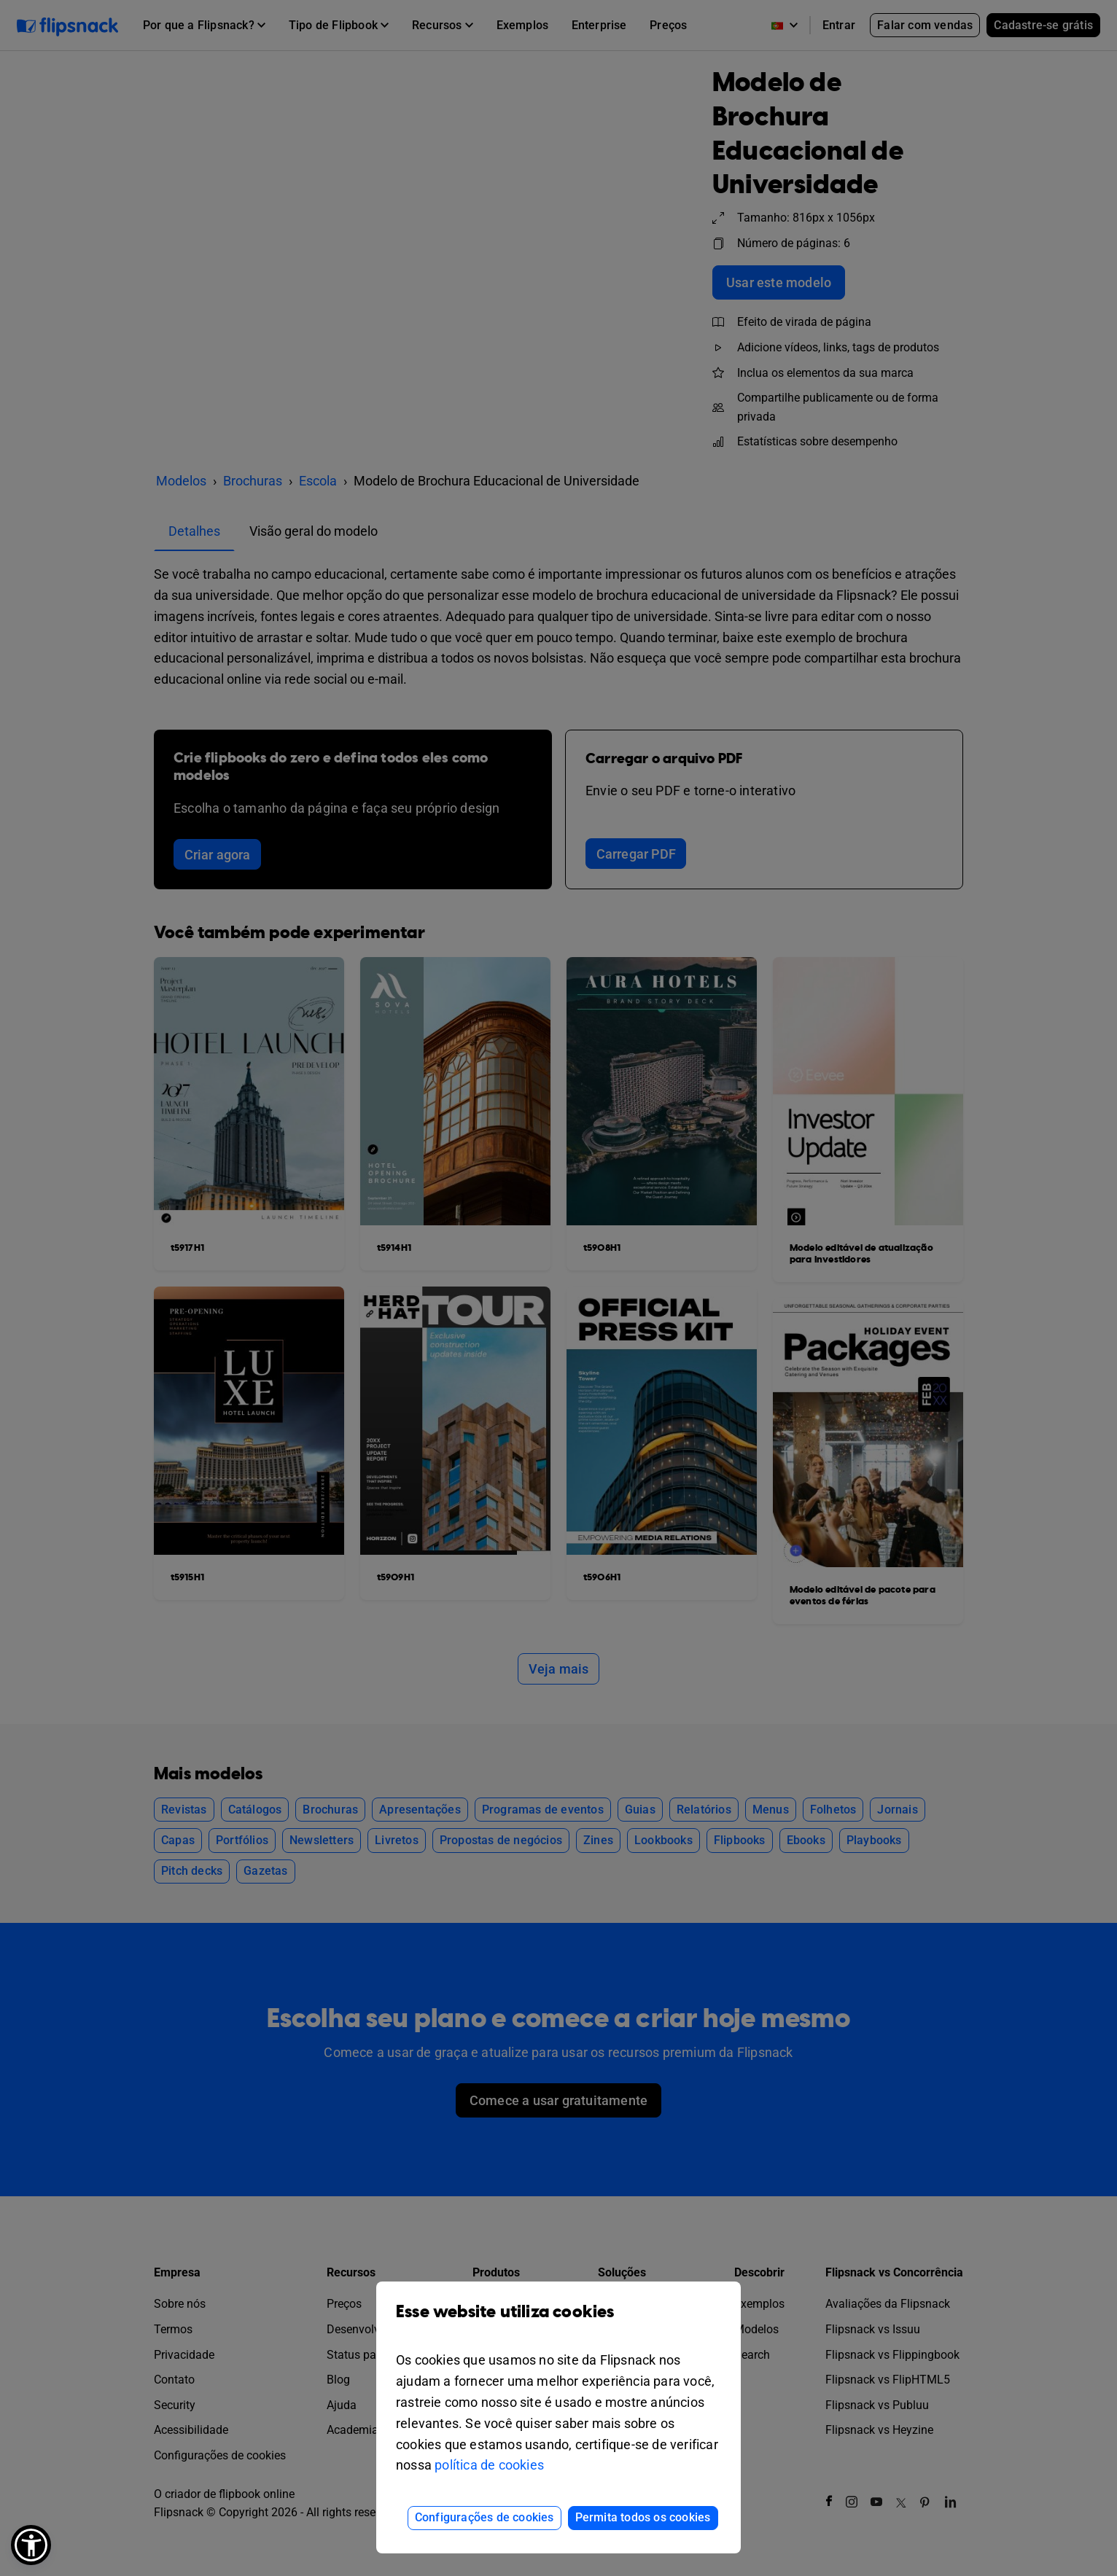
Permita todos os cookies (643, 2517)
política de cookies (489, 2464)
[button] (31, 2545)
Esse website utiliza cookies (558, 2322)
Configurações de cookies (484, 2517)
